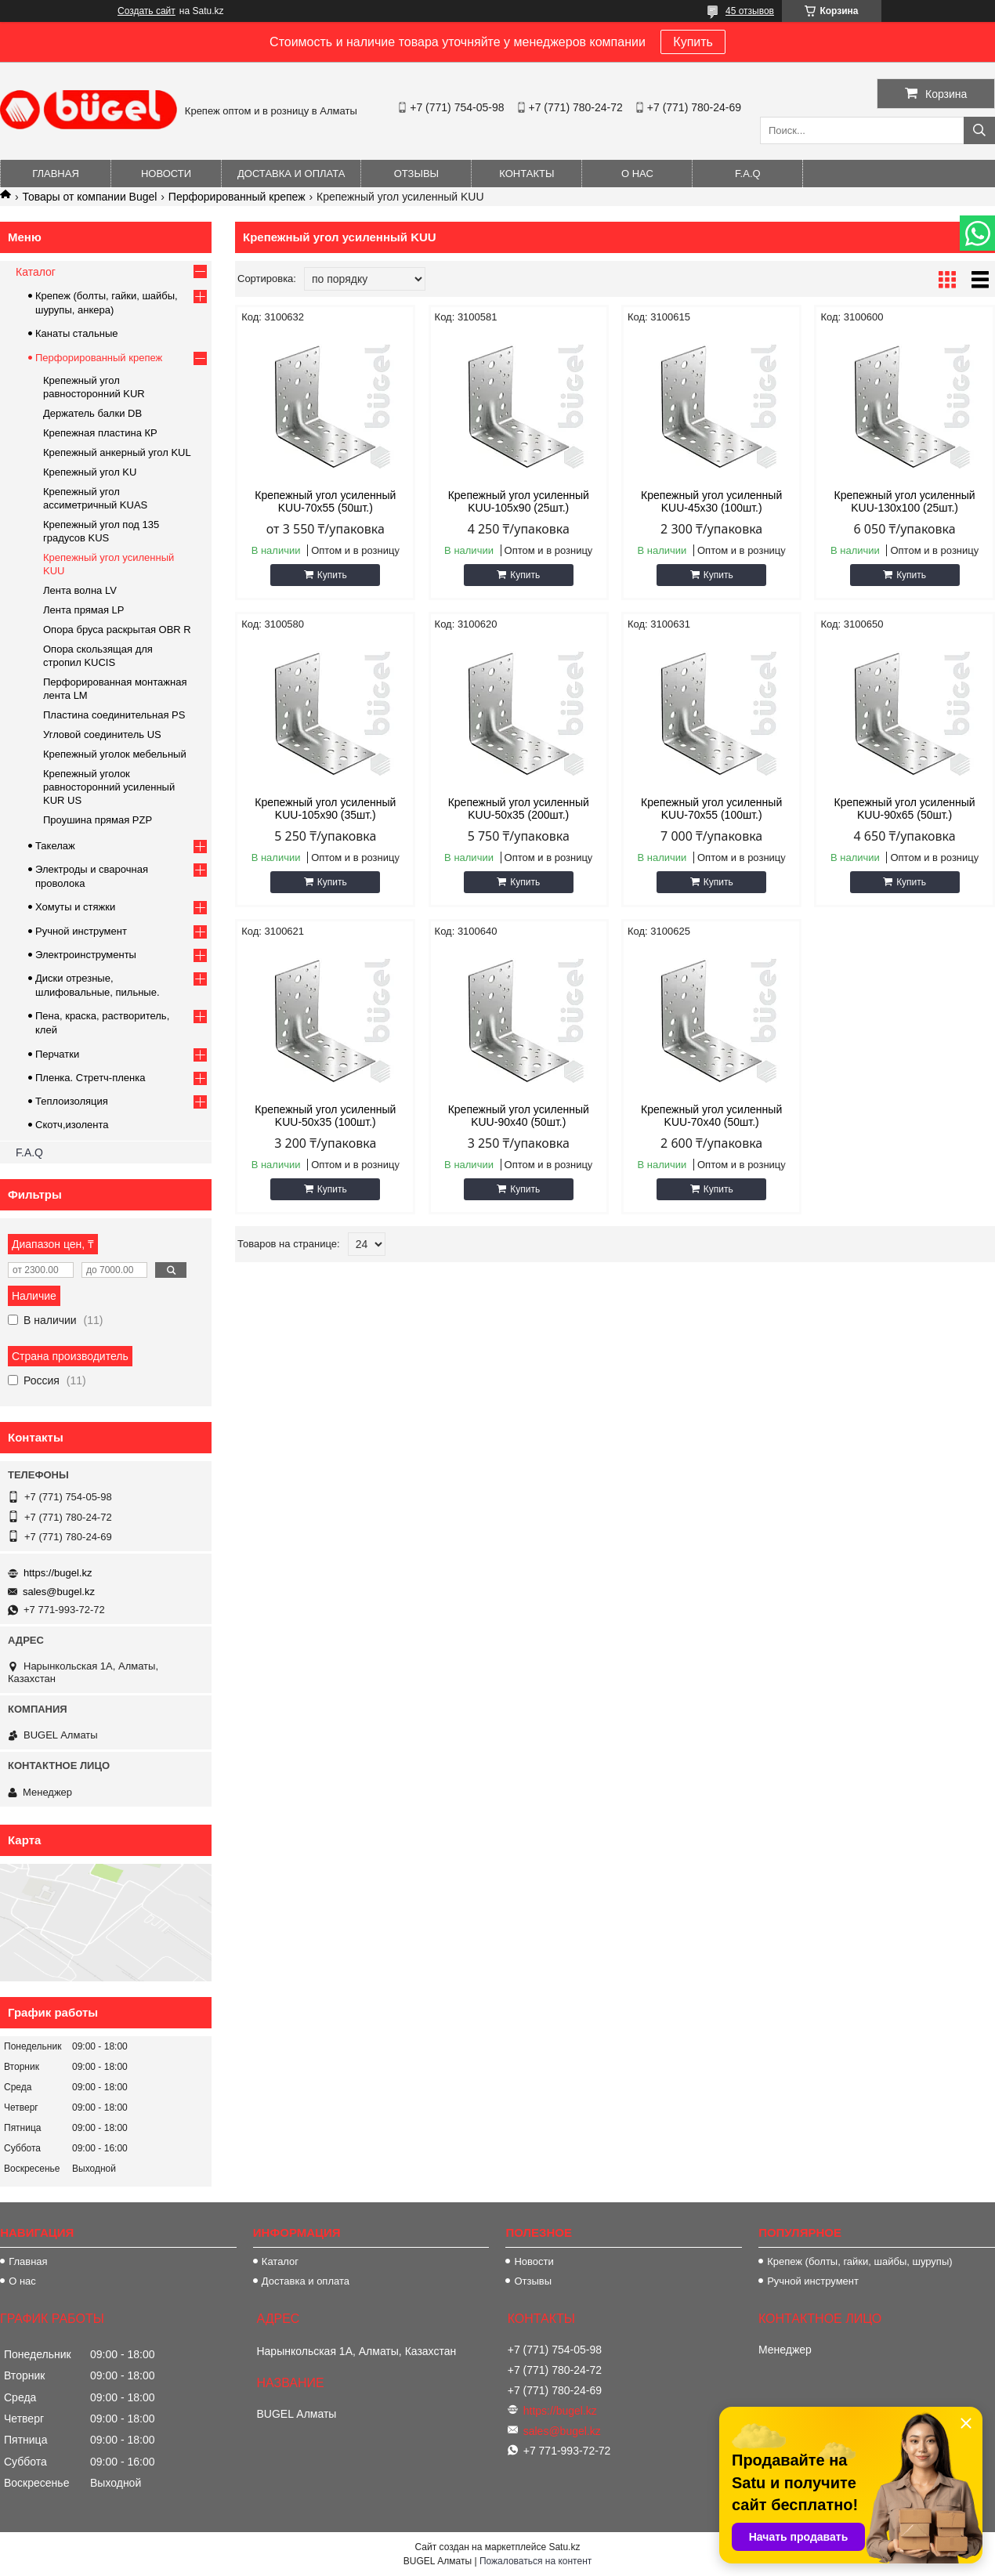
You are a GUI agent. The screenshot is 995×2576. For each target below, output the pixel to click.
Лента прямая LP (83, 610)
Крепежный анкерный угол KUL (117, 452)
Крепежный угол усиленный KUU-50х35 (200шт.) (518, 808)
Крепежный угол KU (89, 472)
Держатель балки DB (92, 413)
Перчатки (57, 1054)
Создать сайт (146, 10)
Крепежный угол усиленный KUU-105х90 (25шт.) (518, 501)
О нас (637, 173)
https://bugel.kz (58, 1573)
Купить (693, 42)
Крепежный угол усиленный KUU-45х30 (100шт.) (711, 501)
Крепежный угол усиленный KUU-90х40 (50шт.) (518, 1115)
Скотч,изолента (72, 1125)
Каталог (36, 272)
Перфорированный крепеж (237, 196)
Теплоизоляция (71, 1101)
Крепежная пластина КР (100, 433)
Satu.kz (564, 2547)
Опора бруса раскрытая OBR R (117, 629)
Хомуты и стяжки (75, 907)
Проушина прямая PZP (97, 820)
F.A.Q (748, 173)
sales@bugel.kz (59, 1591)
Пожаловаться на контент (535, 2561)
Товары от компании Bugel (89, 196)
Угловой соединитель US (102, 734)
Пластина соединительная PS (114, 715)
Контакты (526, 173)
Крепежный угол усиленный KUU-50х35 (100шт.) (325, 1115)
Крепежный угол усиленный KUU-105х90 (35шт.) (325, 808)
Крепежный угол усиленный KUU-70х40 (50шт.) (711, 1115)
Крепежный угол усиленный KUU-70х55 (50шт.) (325, 501)
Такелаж (55, 846)
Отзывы (416, 173)
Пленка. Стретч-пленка (90, 1078)
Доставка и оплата (291, 173)
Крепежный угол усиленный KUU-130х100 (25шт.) (904, 501)
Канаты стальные (76, 333)
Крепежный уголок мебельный (114, 754)
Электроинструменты (85, 955)
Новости (166, 173)
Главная (55, 173)
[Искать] (979, 130)
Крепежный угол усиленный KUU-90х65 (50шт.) (904, 808)
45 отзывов (749, 10)
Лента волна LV (80, 590)
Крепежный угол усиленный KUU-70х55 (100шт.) (711, 808)
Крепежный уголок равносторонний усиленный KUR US (109, 787)
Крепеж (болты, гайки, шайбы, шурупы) (859, 2261)
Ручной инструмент (81, 931)
